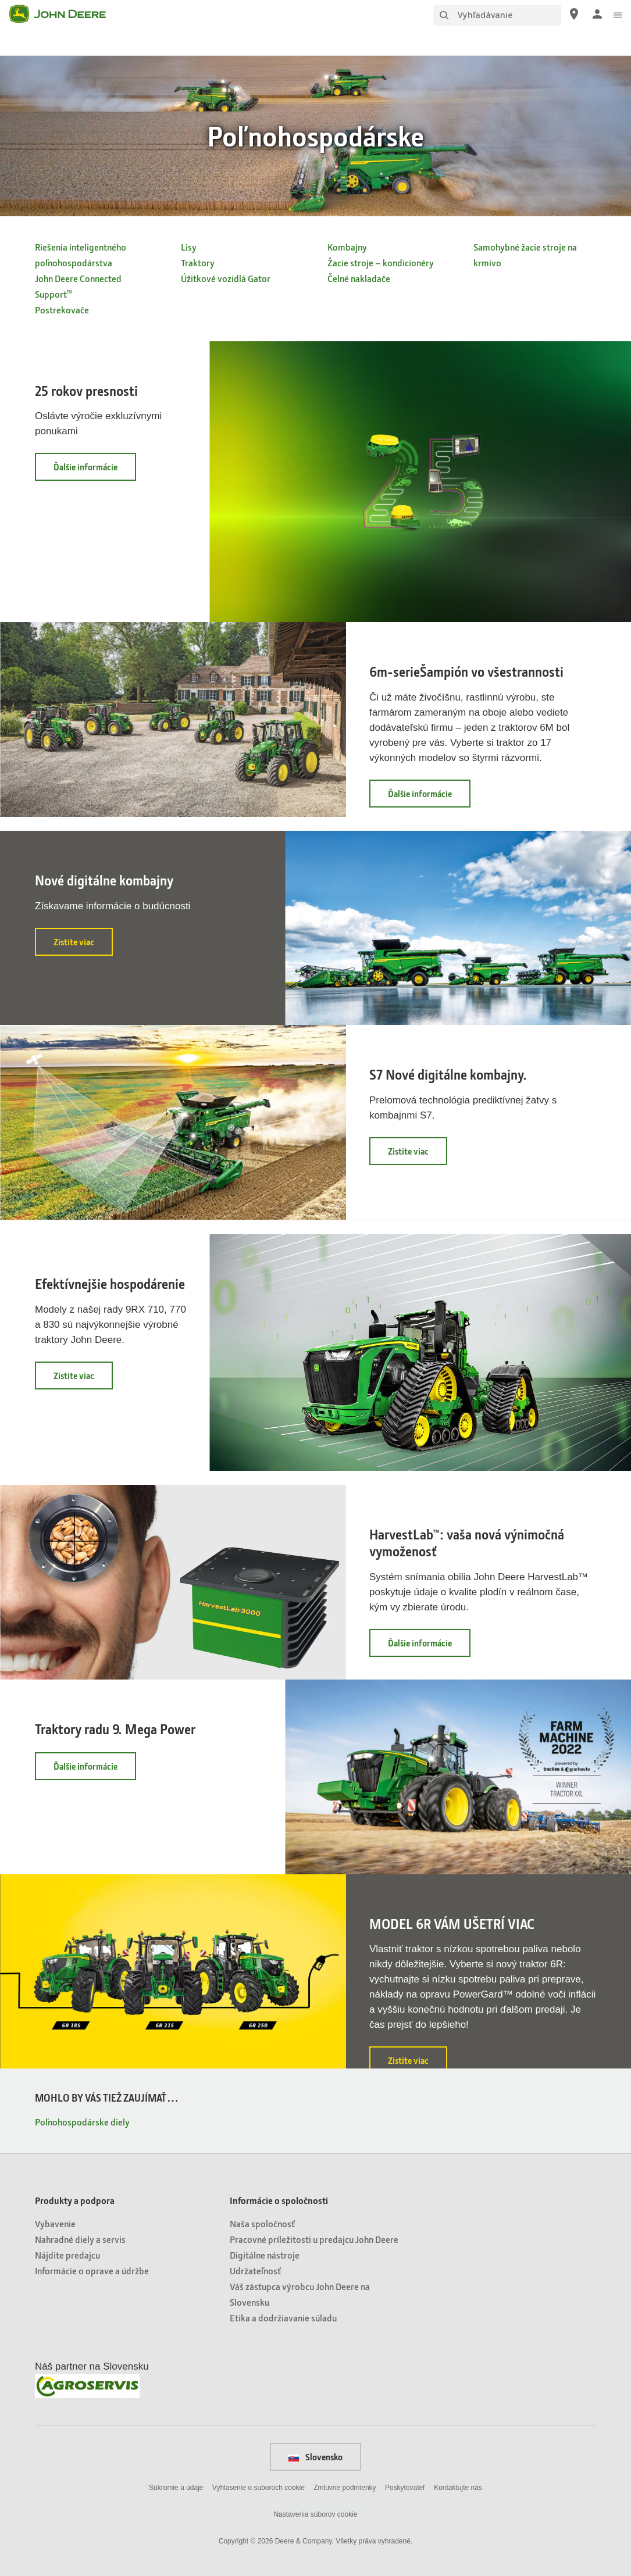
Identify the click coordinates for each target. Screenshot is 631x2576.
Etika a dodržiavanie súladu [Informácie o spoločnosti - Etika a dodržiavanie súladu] (283, 2317)
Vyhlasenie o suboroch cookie (258, 2488)
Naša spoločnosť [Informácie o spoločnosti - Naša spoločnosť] (262, 2223)
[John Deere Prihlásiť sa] (597, 14)
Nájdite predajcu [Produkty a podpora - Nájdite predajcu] (67, 2255)
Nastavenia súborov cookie (315, 2514)
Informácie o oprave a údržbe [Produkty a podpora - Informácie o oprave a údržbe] (92, 2270)
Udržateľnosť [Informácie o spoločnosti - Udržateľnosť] (255, 2270)
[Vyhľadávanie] (497, 15)
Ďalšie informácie (95, 471)
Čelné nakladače (358, 278)
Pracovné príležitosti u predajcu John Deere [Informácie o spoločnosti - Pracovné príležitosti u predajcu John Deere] (314, 2239)
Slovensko (315, 2457)
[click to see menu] (617, 14)
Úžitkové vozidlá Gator (225, 278)
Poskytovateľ (405, 2488)
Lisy (189, 247)
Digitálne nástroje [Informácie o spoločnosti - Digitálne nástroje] (265, 2255)
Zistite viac (83, 946)
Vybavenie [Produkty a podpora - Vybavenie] (55, 2223)
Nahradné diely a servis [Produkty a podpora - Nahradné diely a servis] (80, 2239)
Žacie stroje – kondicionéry (380, 262)
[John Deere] (64, 14)
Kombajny (347, 247)
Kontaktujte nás (458, 2488)
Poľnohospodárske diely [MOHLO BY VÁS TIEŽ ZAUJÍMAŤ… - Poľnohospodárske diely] (82, 2122)
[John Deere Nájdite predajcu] (574, 14)
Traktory (198, 262)
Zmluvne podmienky (344, 2488)
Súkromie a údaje (176, 2488)
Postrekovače (62, 309)
